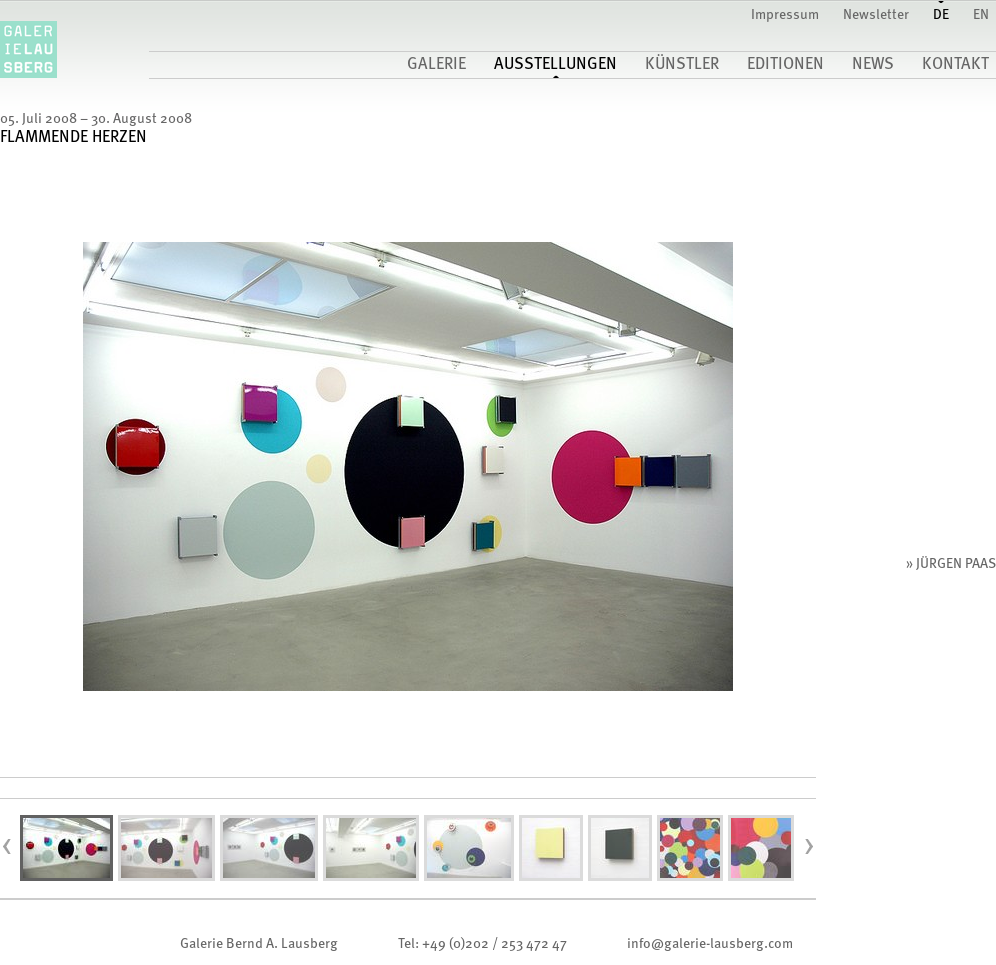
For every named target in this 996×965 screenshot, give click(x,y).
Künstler (682, 65)
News (873, 65)
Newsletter (876, 15)
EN (981, 15)
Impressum (785, 15)
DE (941, 15)
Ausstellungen (555, 65)
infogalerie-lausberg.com (710, 944)
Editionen (785, 65)
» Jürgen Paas (951, 564)
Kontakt (955, 65)
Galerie (436, 65)
